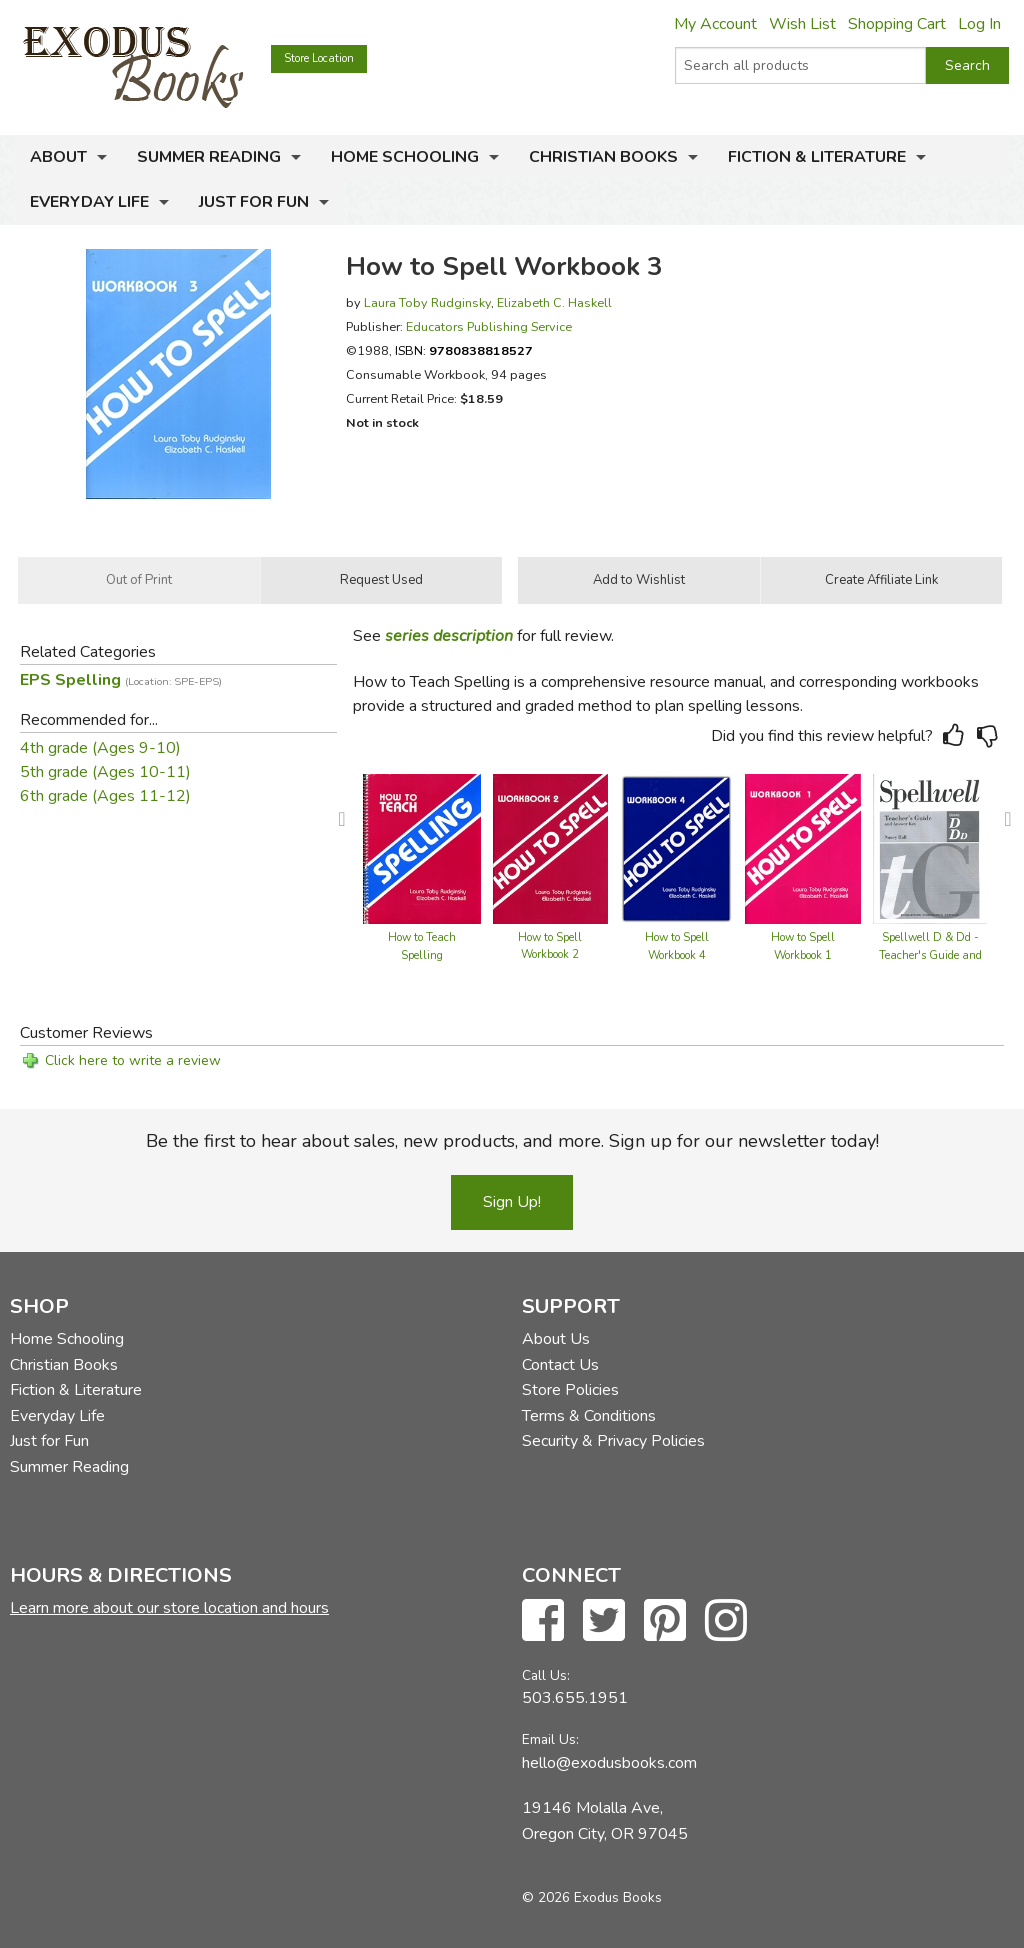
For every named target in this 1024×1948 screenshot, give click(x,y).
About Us (556, 1339)
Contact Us (560, 1365)
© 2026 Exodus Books (592, 1897)
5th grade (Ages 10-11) (105, 772)
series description (449, 636)
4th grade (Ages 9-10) (100, 748)
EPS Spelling (121, 680)
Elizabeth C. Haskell (554, 302)
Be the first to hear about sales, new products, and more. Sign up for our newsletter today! (512, 1141)
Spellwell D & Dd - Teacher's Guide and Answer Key (930, 955)
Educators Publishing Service (489, 326)
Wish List (802, 24)
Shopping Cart (897, 24)
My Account (715, 24)
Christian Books (603, 157)
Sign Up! (512, 1202)
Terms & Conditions (589, 1416)
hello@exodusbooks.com (609, 1763)
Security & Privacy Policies (613, 1441)
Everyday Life (89, 202)
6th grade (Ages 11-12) (105, 796)
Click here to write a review (133, 1060)
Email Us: (550, 1739)
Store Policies (570, 1390)
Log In (979, 24)
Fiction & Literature (817, 157)
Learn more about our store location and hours (169, 1608)
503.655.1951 (575, 1698)
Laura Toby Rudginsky (427, 302)
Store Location (319, 58)
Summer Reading (209, 157)
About (58, 157)
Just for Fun (254, 202)
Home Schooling (405, 157)
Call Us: (546, 1675)
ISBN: (464, 350)
